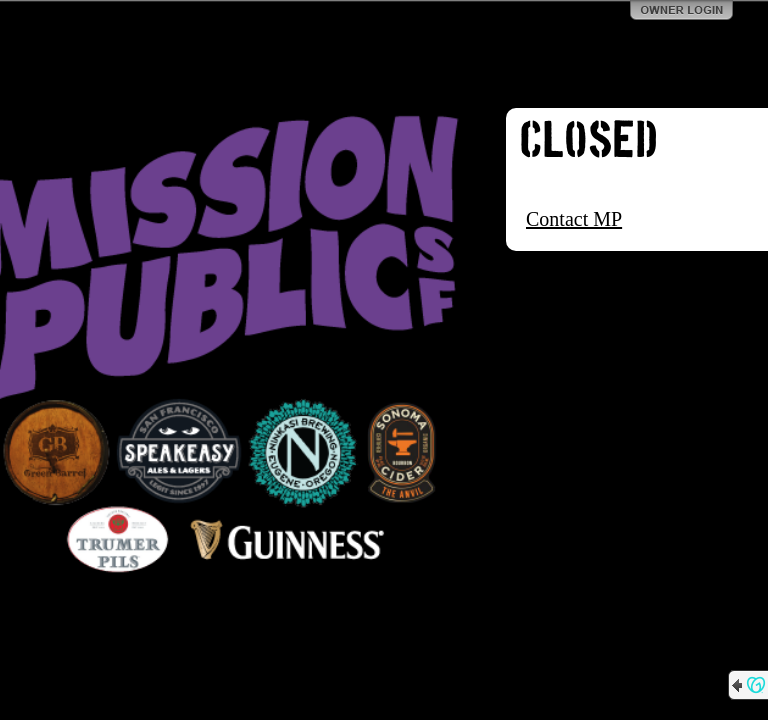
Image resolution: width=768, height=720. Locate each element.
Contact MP (574, 219)
